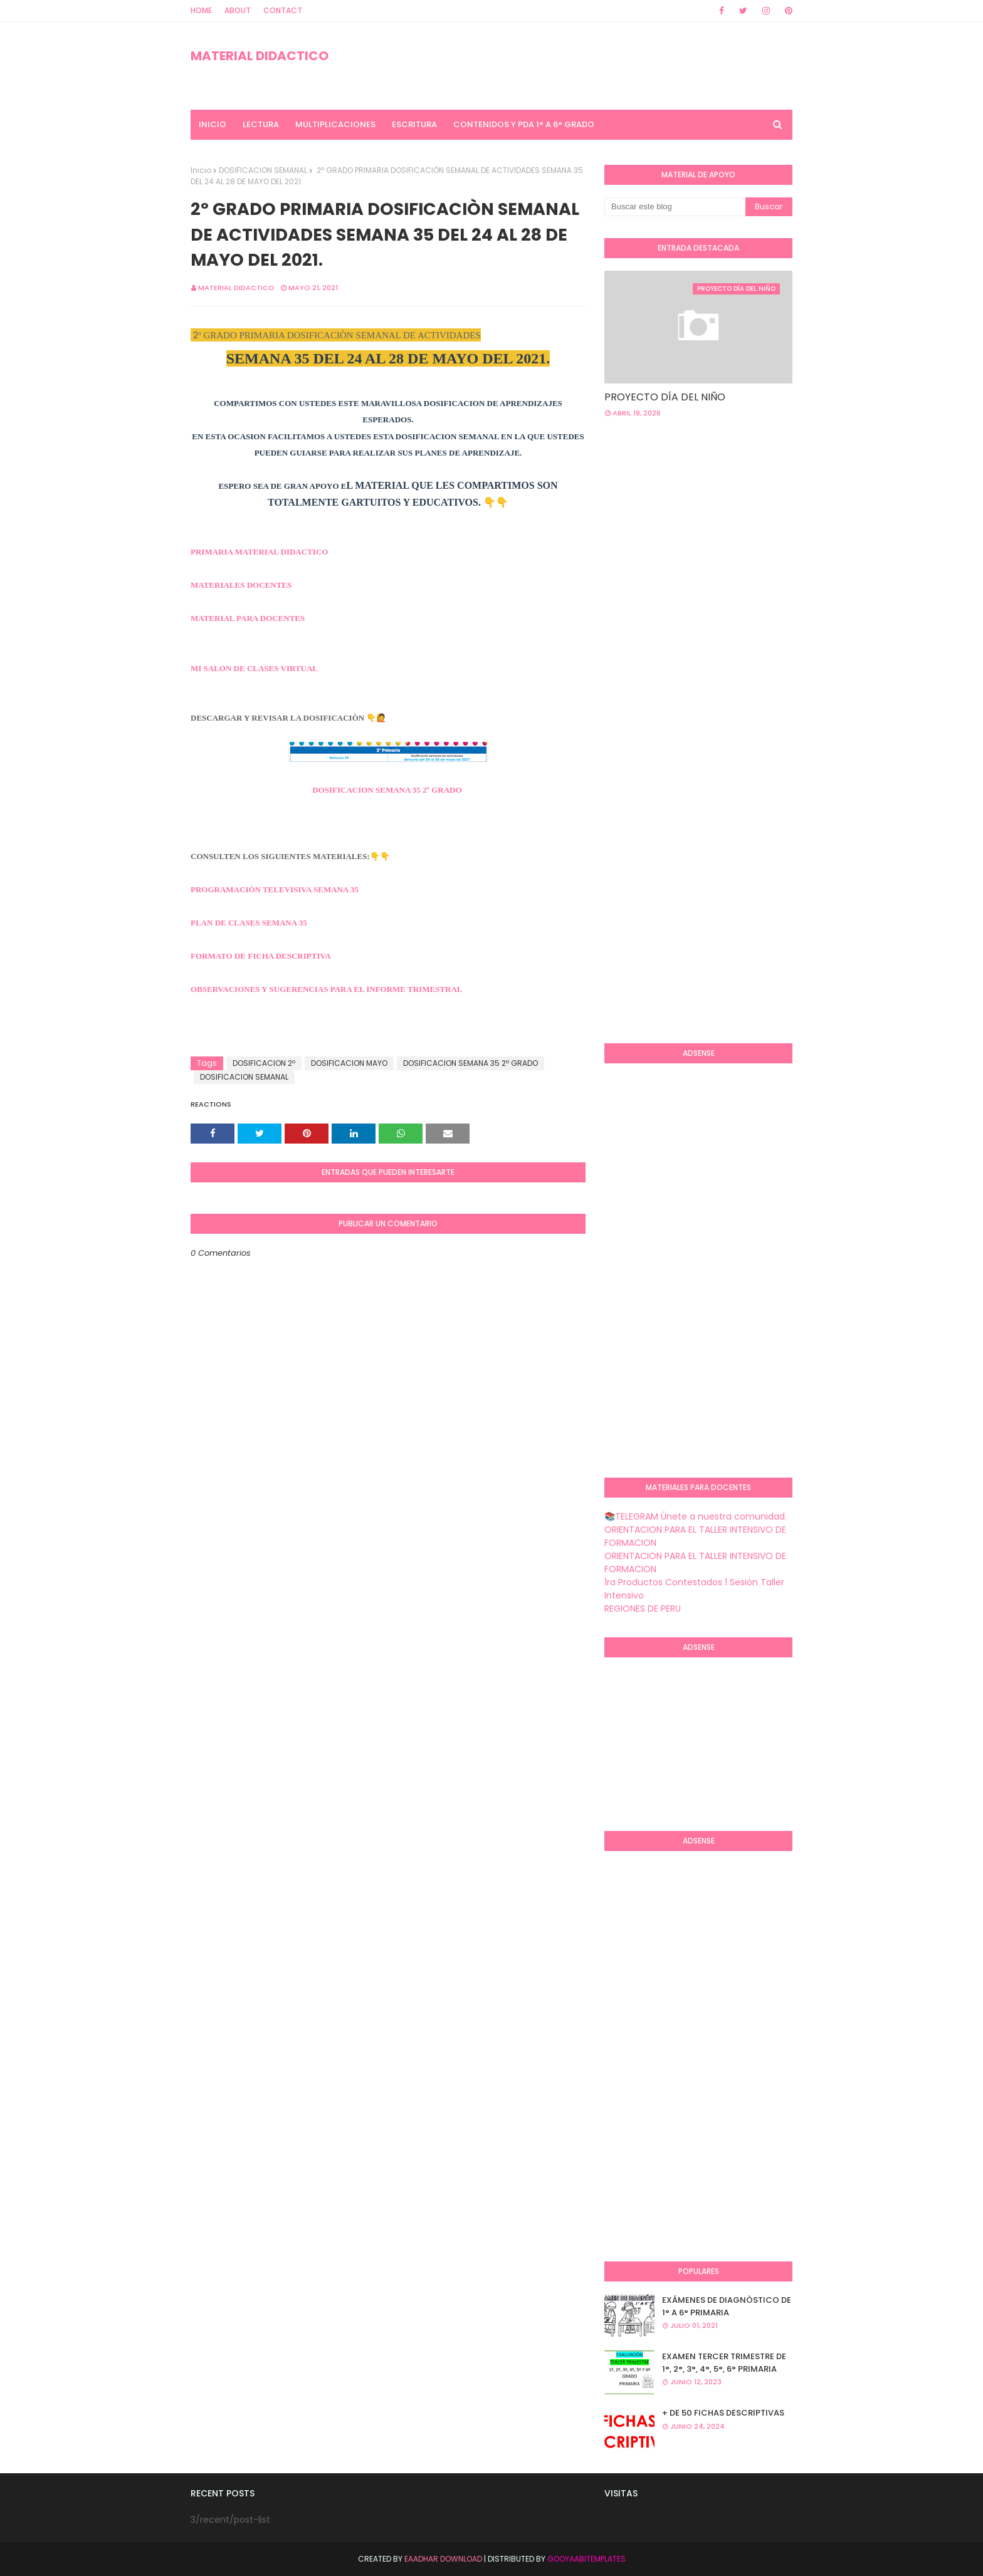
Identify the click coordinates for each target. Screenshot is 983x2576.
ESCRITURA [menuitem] (414, 124)
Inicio (201, 170)
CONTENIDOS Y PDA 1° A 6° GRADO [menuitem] (523, 124)
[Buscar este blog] (674, 206)
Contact (282, 10)
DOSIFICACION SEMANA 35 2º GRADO (386, 790)
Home (201, 10)
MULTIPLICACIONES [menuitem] (335, 124)
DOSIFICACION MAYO (349, 1063)
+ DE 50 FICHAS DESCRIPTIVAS (723, 2413)
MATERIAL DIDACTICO (260, 56)
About (237, 10)
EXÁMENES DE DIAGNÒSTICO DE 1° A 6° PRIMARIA (726, 2306)
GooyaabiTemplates (586, 2558)
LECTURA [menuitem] (261, 124)
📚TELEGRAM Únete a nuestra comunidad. (695, 1516)
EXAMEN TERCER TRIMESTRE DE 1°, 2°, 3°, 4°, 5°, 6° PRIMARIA (724, 2362)
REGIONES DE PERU (642, 1608)
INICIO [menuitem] (212, 124)
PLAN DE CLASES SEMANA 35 (249, 922)
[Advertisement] (654, 830)
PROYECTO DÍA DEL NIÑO (664, 397)
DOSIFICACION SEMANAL (263, 170)
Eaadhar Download (443, 2558)
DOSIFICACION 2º (264, 1063)
